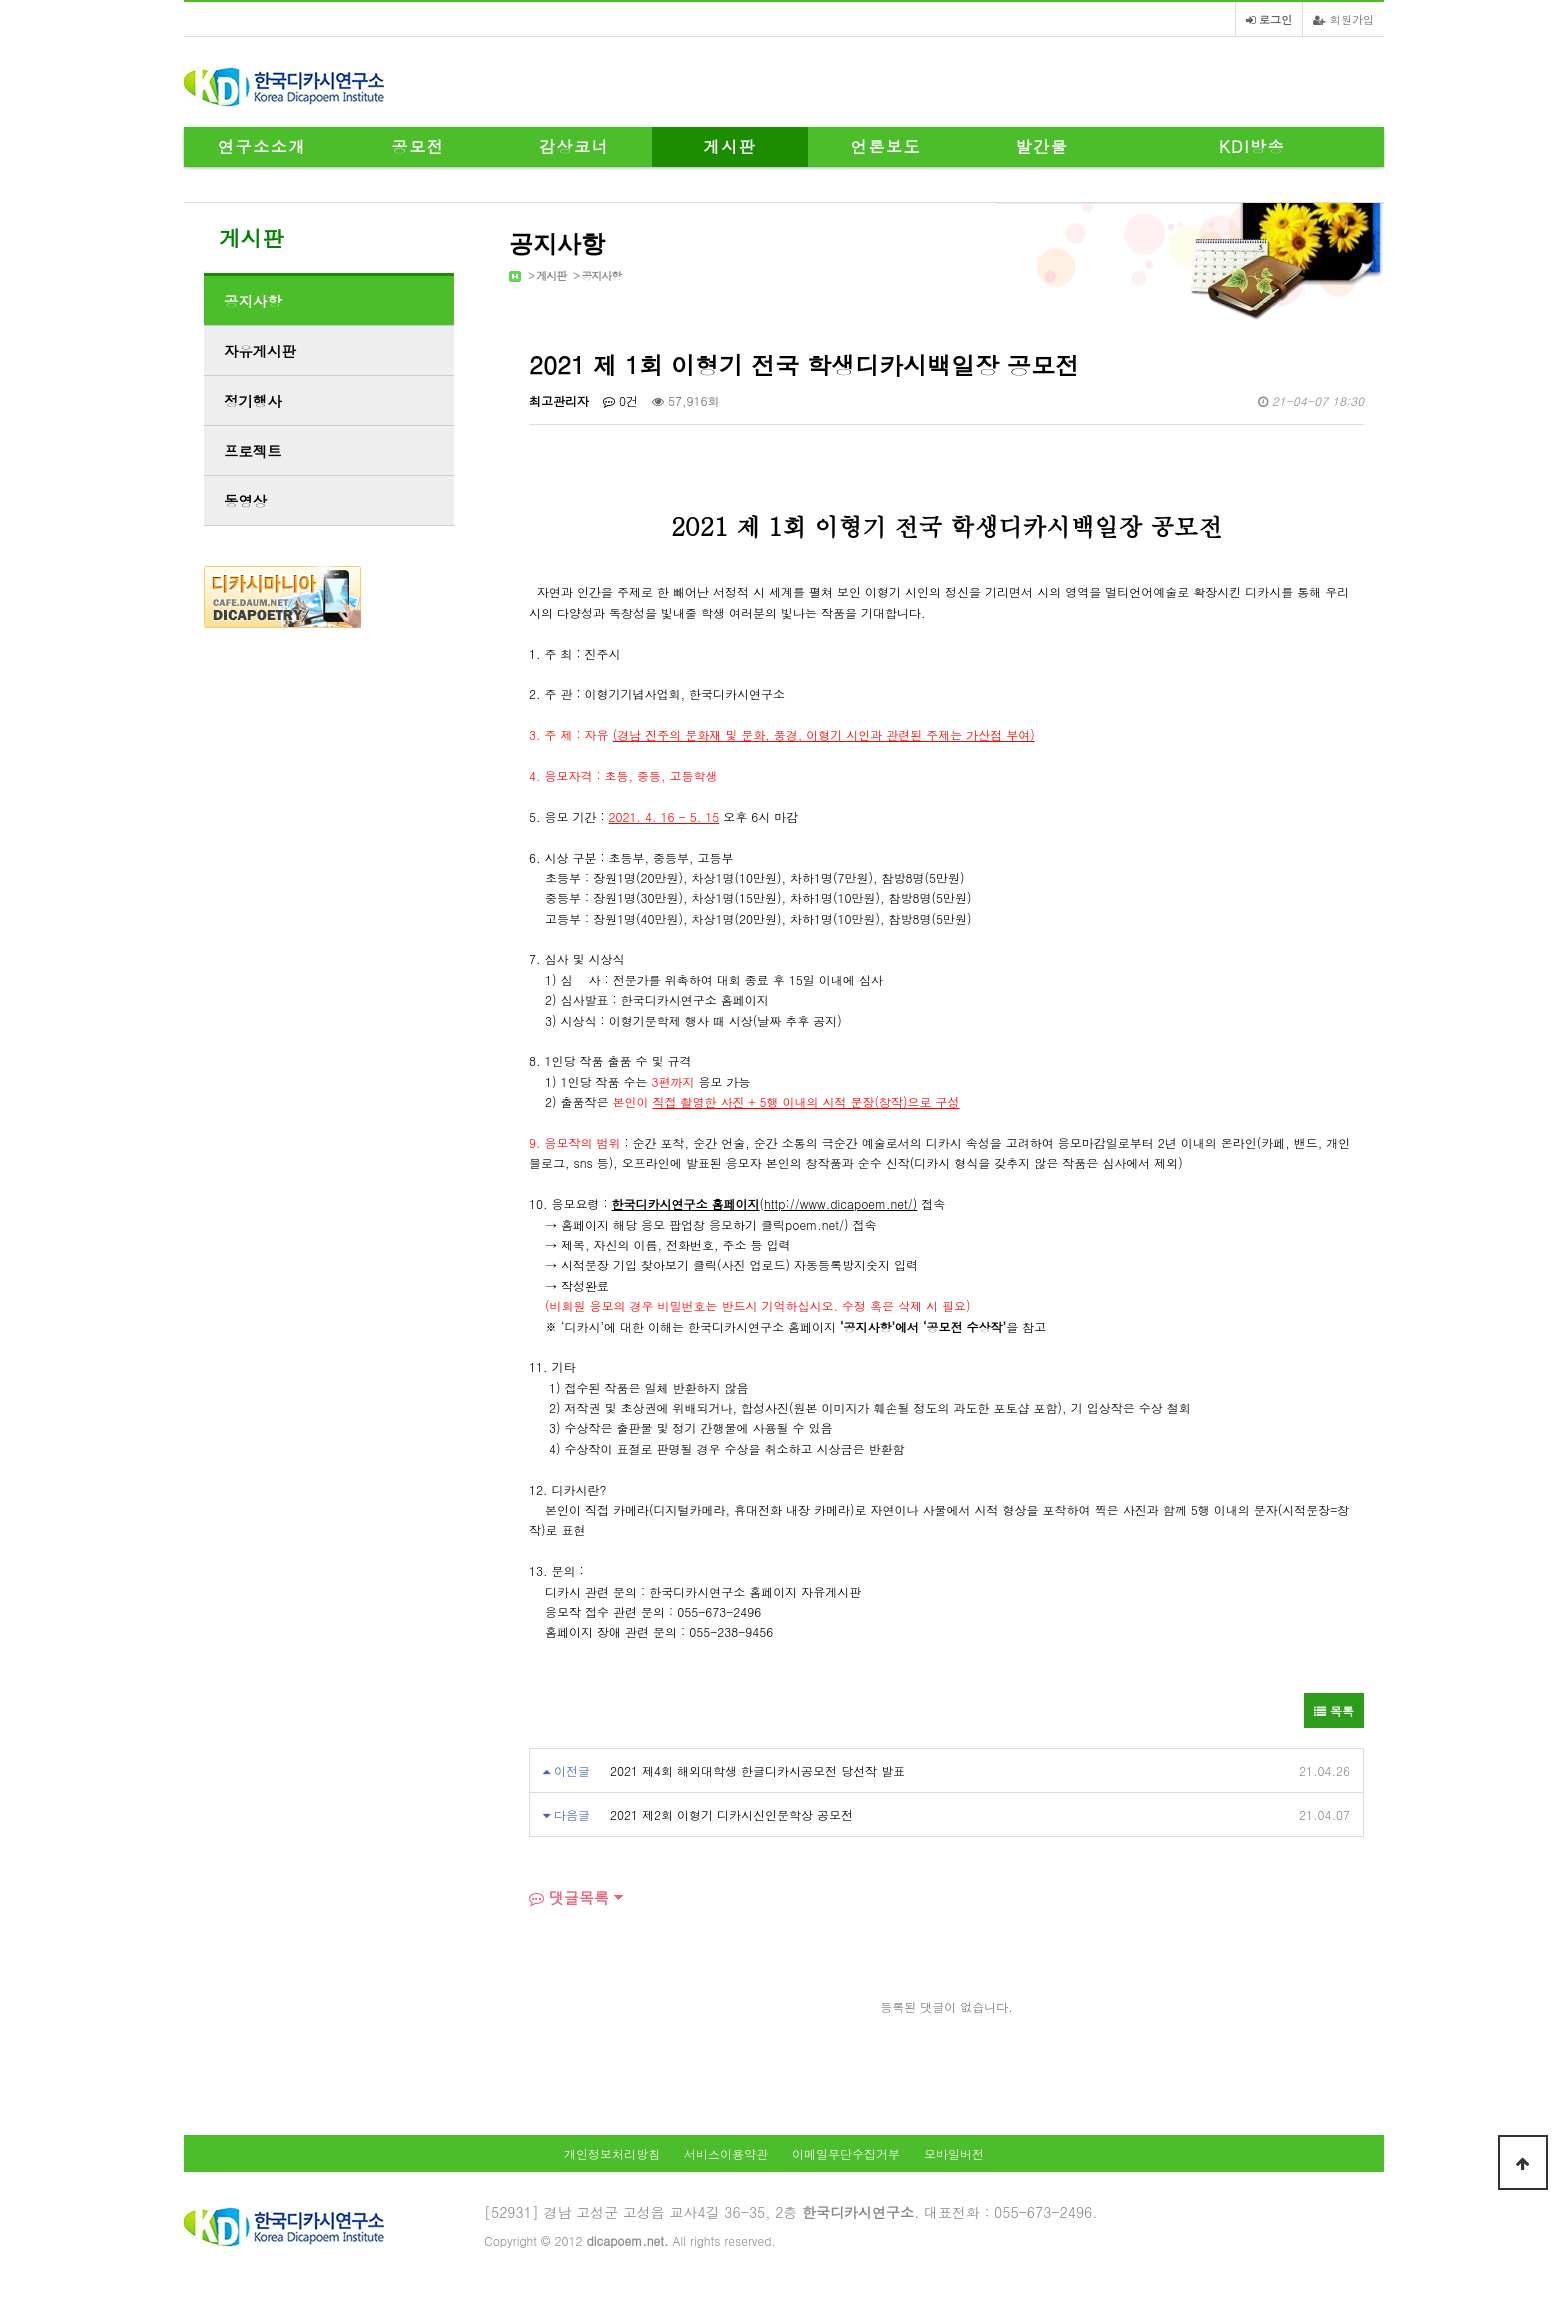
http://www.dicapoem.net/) (840, 1203)
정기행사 (253, 401)
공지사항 (601, 275)
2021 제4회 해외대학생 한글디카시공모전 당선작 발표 (757, 1770)
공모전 (418, 146)
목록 (1334, 1710)
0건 (620, 400)
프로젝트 (253, 451)
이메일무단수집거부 (846, 2153)
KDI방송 (1252, 146)
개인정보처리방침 (612, 2153)
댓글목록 (569, 1897)
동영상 (245, 501)
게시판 (730, 146)
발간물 (1042, 146)
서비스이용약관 (726, 2153)
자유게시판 (260, 351)
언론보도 (886, 146)
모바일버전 (954, 2153)
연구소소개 (262, 146)
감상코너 (574, 146)
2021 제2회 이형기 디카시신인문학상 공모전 (731, 1814)
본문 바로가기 (0, 0)
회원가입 (1343, 19)
